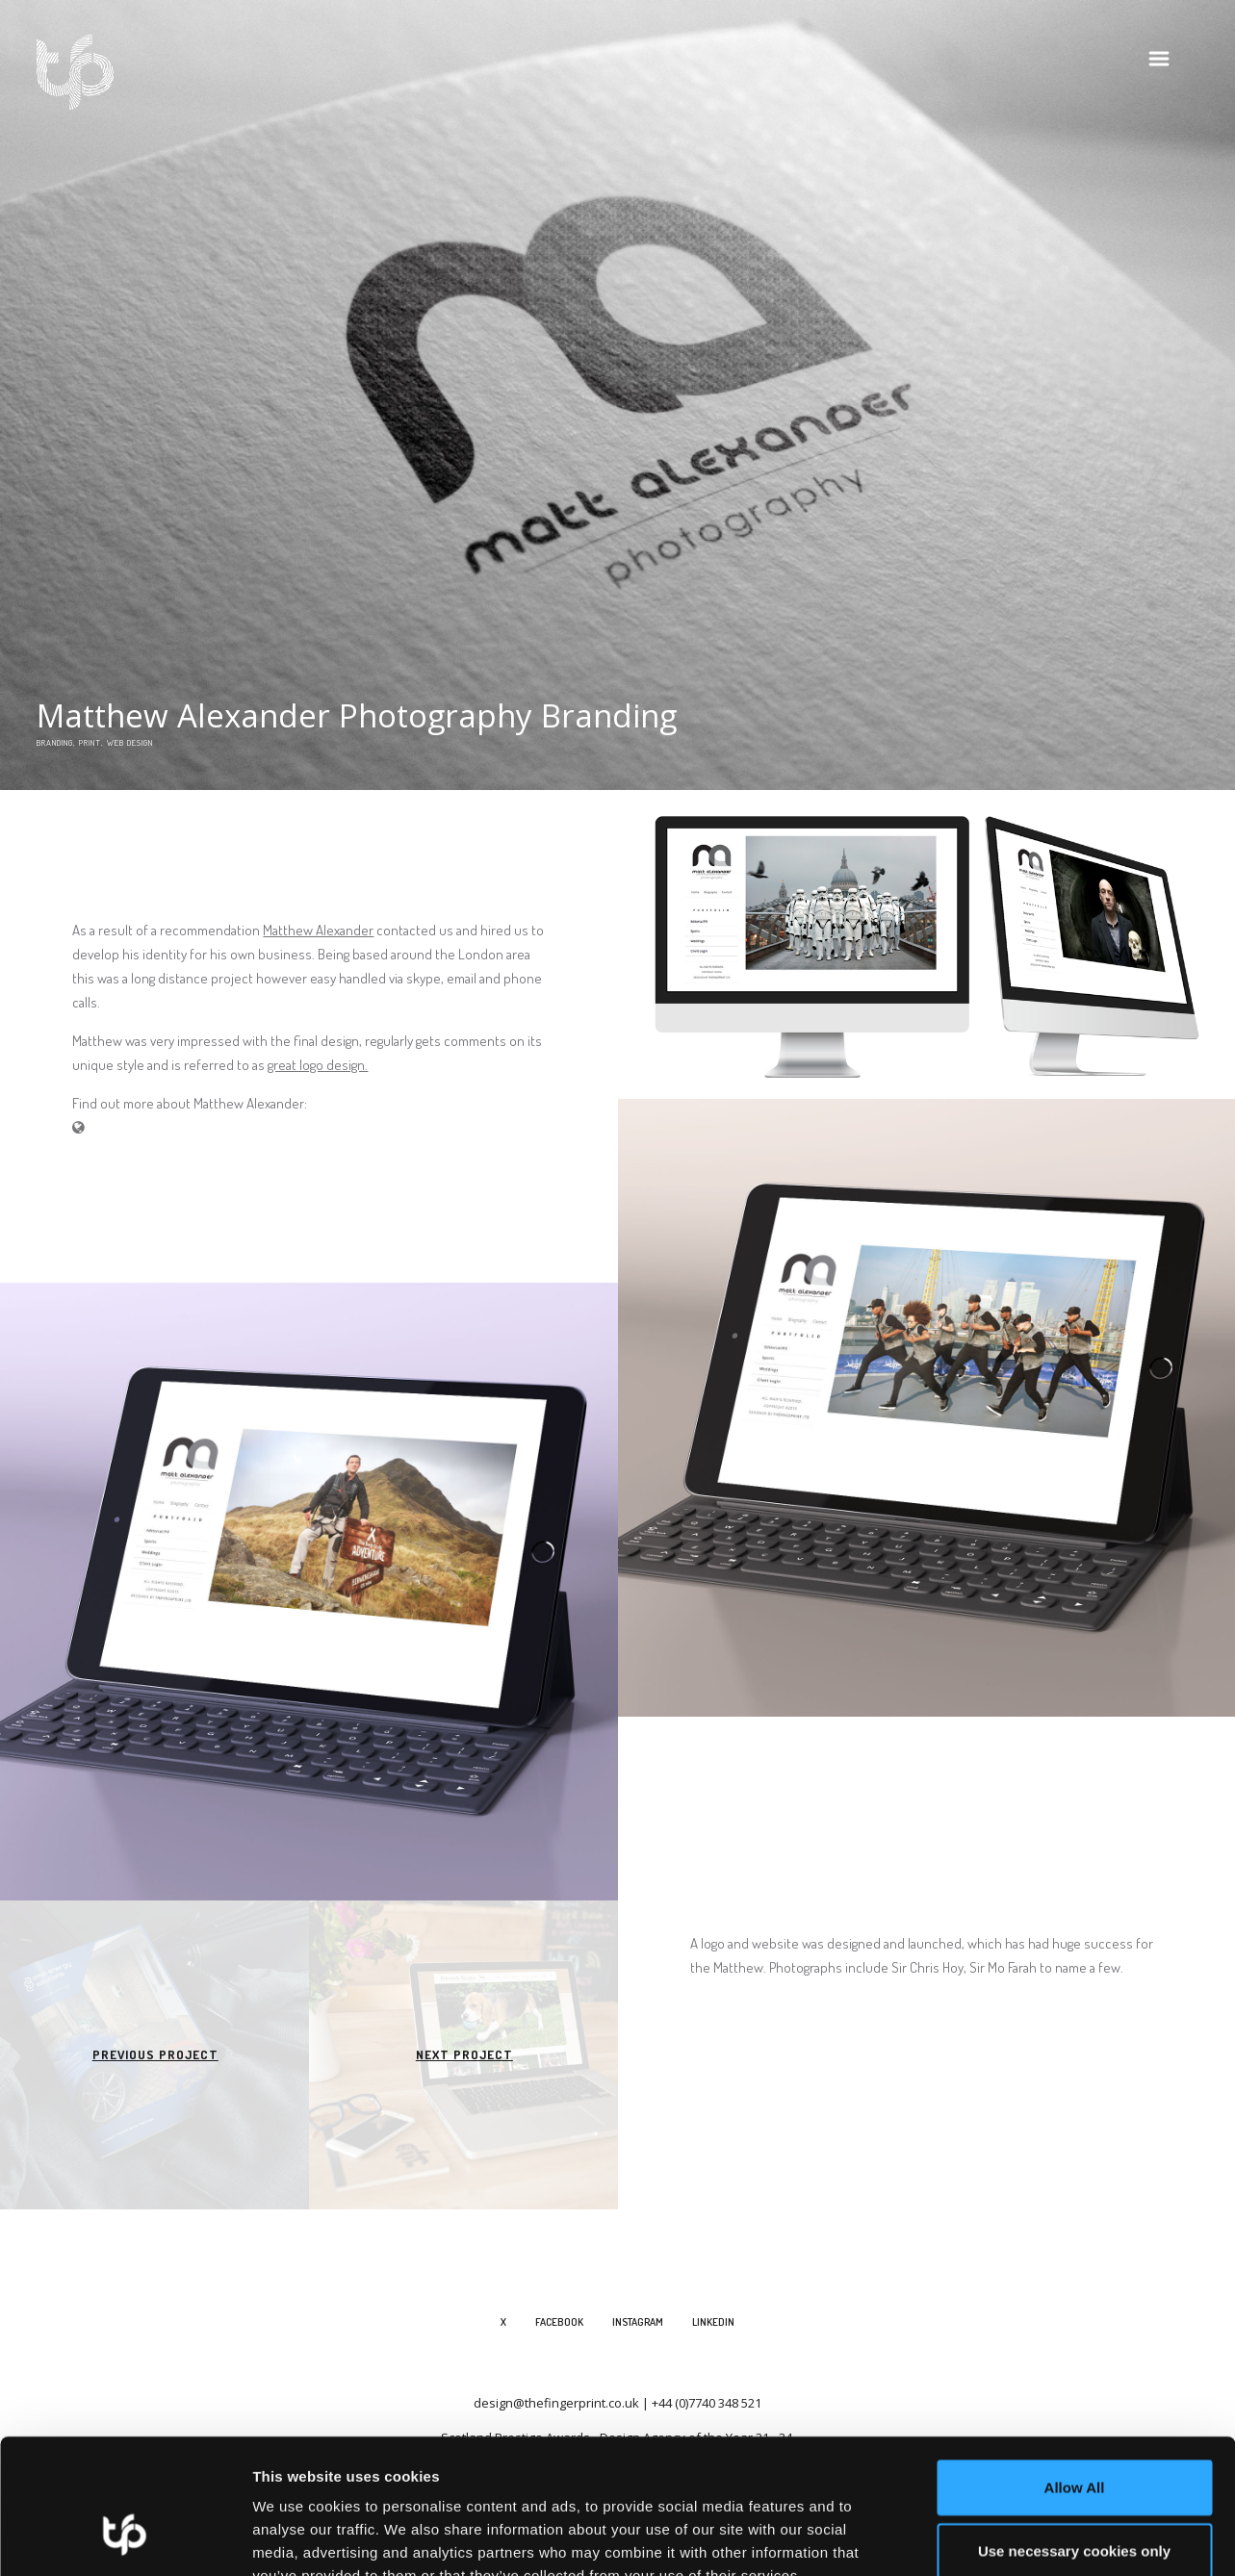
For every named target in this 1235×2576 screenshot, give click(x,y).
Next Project (464, 2054)
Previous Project (155, 2054)
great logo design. (318, 1065)
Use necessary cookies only (1074, 2435)
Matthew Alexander (318, 930)
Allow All (1074, 2371)
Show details (1010, 2538)
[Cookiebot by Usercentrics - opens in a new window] (124, 2538)
